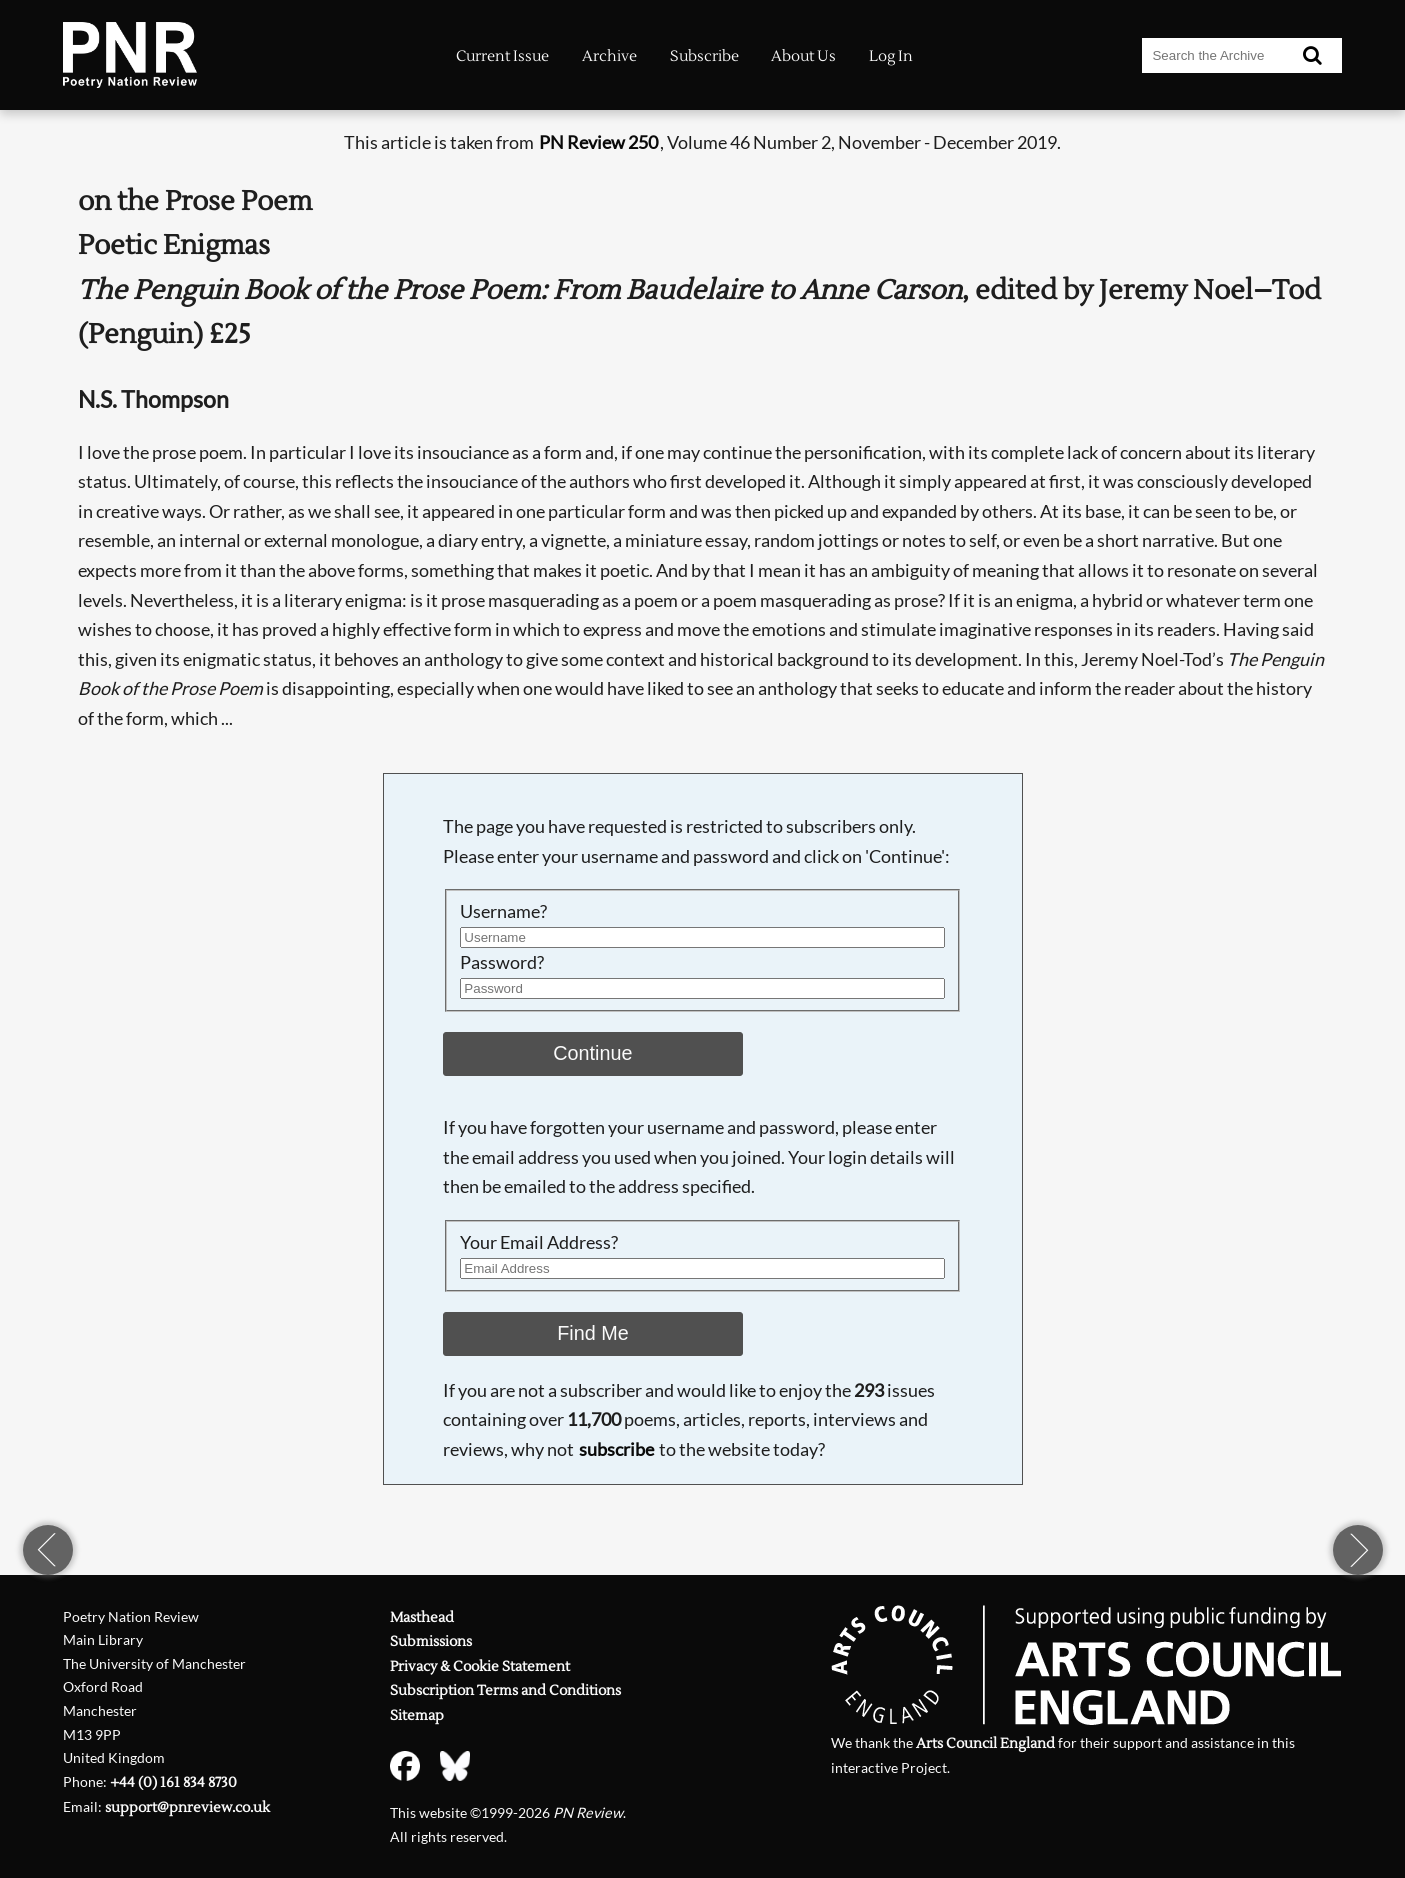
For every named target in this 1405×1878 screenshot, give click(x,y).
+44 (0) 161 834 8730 (173, 1782)
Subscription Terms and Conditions (505, 1690)
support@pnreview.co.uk (187, 1807)
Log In (891, 56)
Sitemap (417, 1715)
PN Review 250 (598, 142)
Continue (592, 1053)
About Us (803, 56)
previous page (48, 1550)
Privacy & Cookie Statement (480, 1666)
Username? (503, 911)
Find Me (593, 1333)
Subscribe (704, 56)
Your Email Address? (539, 1242)
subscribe (616, 1449)
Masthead (422, 1617)
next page (1358, 1550)
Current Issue (502, 56)
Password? (502, 962)
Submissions (431, 1641)
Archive (609, 56)
